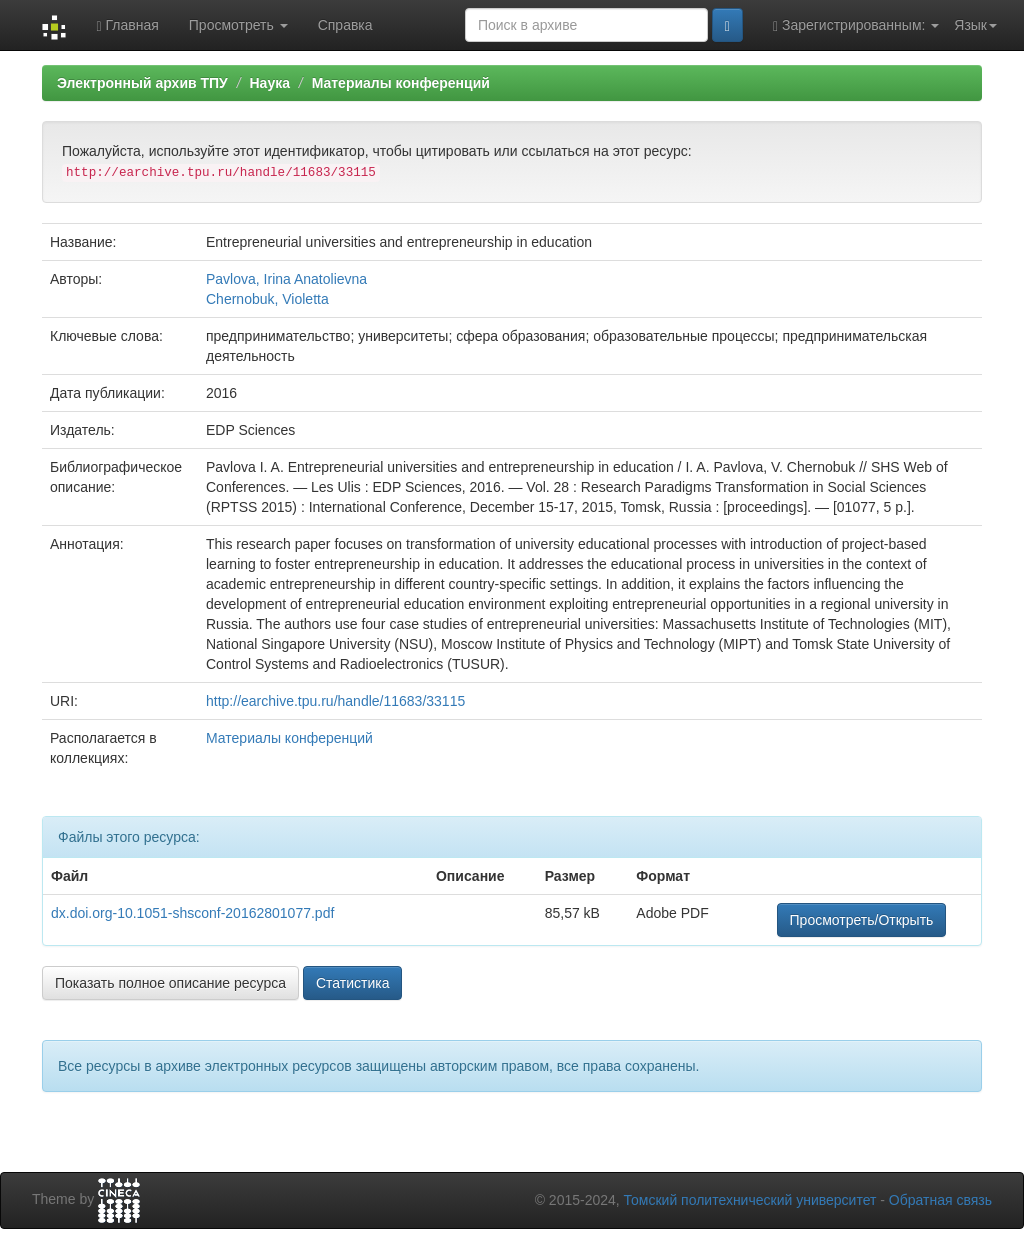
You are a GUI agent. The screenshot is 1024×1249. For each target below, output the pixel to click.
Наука (269, 83)
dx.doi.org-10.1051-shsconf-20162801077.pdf (192, 913)
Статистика (353, 983)
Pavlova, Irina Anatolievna (286, 279)
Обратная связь (940, 1200)
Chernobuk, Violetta (267, 299)
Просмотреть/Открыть (862, 920)
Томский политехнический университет (750, 1200)
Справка (345, 25)
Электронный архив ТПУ (142, 83)
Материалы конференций (401, 83)
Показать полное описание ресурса (170, 983)
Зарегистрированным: (856, 25)
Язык (975, 25)
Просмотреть (238, 25)
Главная (127, 25)
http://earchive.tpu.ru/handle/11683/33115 (335, 701)
